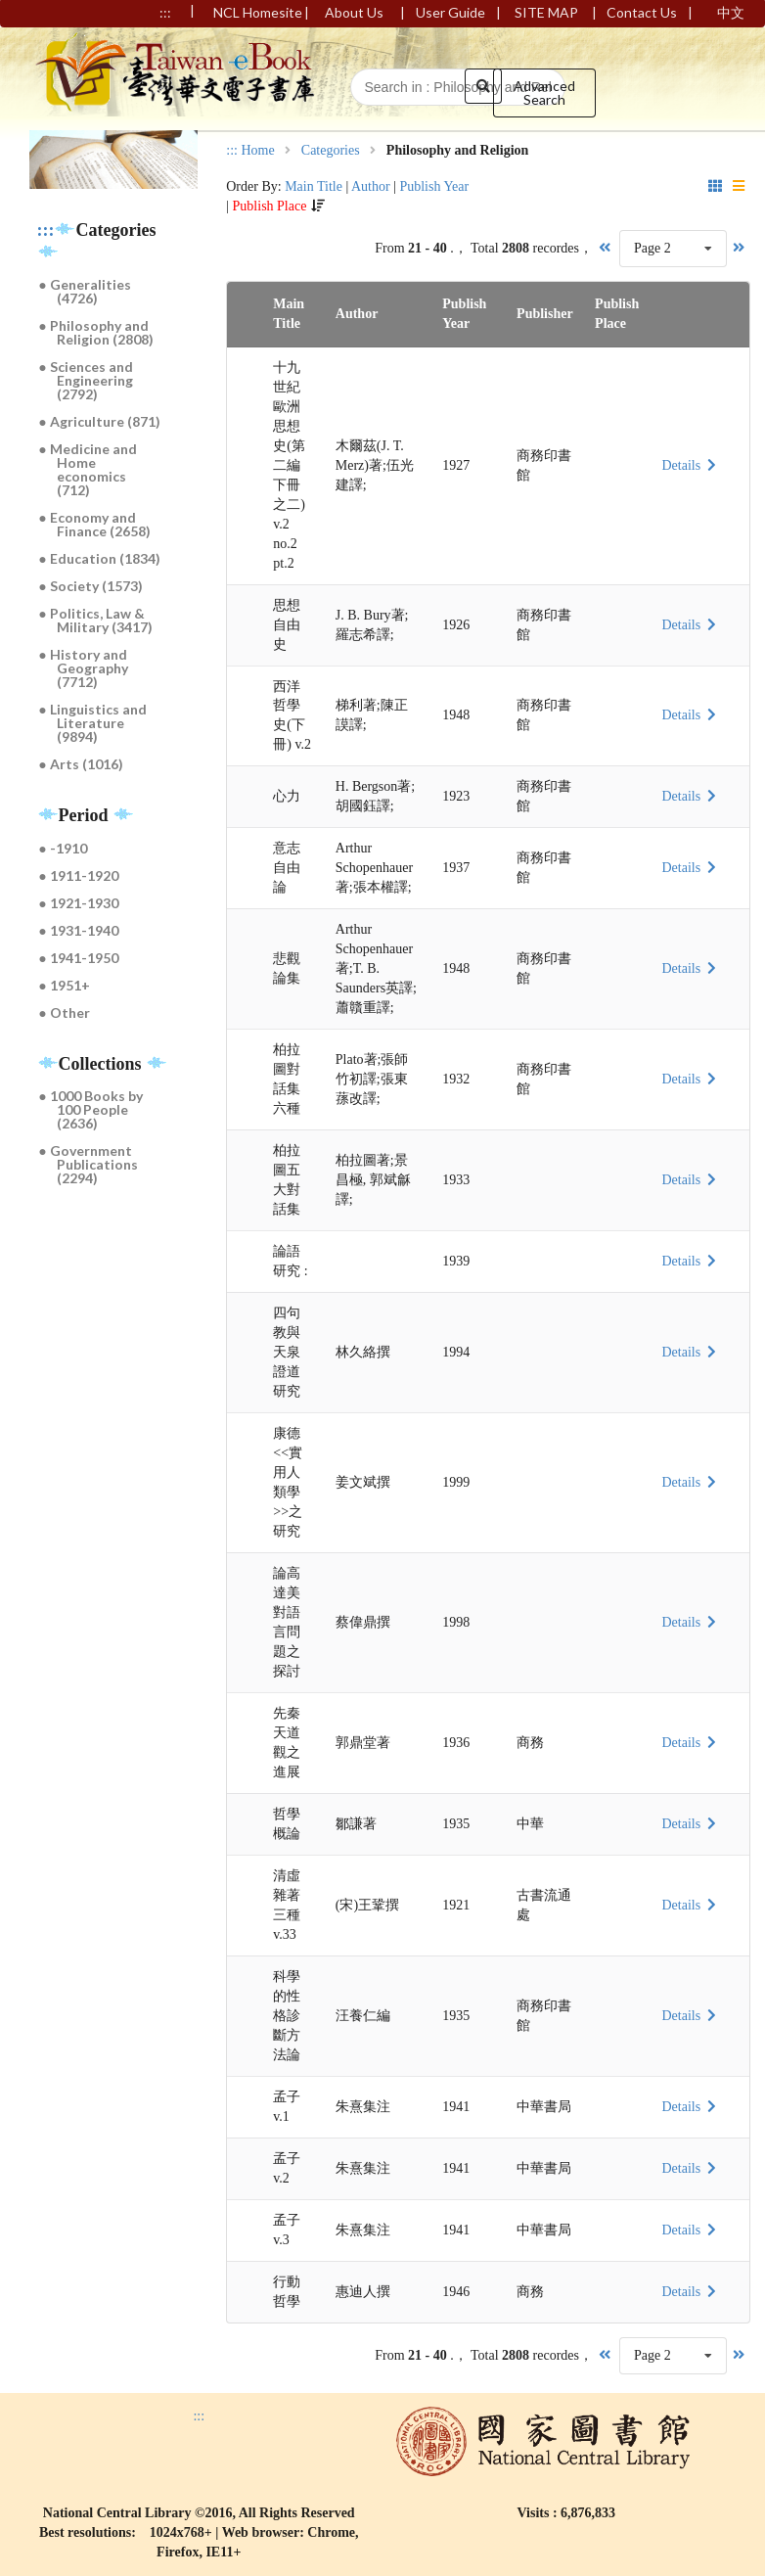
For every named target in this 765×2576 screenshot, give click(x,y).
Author (370, 186)
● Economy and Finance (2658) (95, 524)
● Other (64, 1012)
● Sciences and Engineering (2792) (86, 380)
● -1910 (63, 848)
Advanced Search (544, 92)
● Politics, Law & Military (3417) (96, 620)
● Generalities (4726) (85, 291)
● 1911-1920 (78, 875)
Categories (330, 151)
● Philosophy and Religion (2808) (97, 332)
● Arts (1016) (81, 764)
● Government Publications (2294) (89, 1164)
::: (46, 230)
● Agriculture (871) (99, 421)
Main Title (313, 186)
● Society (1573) (91, 585)
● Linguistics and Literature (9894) (93, 723)
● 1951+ (64, 985)
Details (690, 465)
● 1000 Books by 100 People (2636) (91, 1109)
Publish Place (270, 206)
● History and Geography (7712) (84, 668)
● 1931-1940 (78, 930)
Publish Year (434, 186)
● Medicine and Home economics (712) (88, 469)
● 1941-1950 (78, 957)
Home (257, 151)
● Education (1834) (99, 558)
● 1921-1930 (78, 903)
